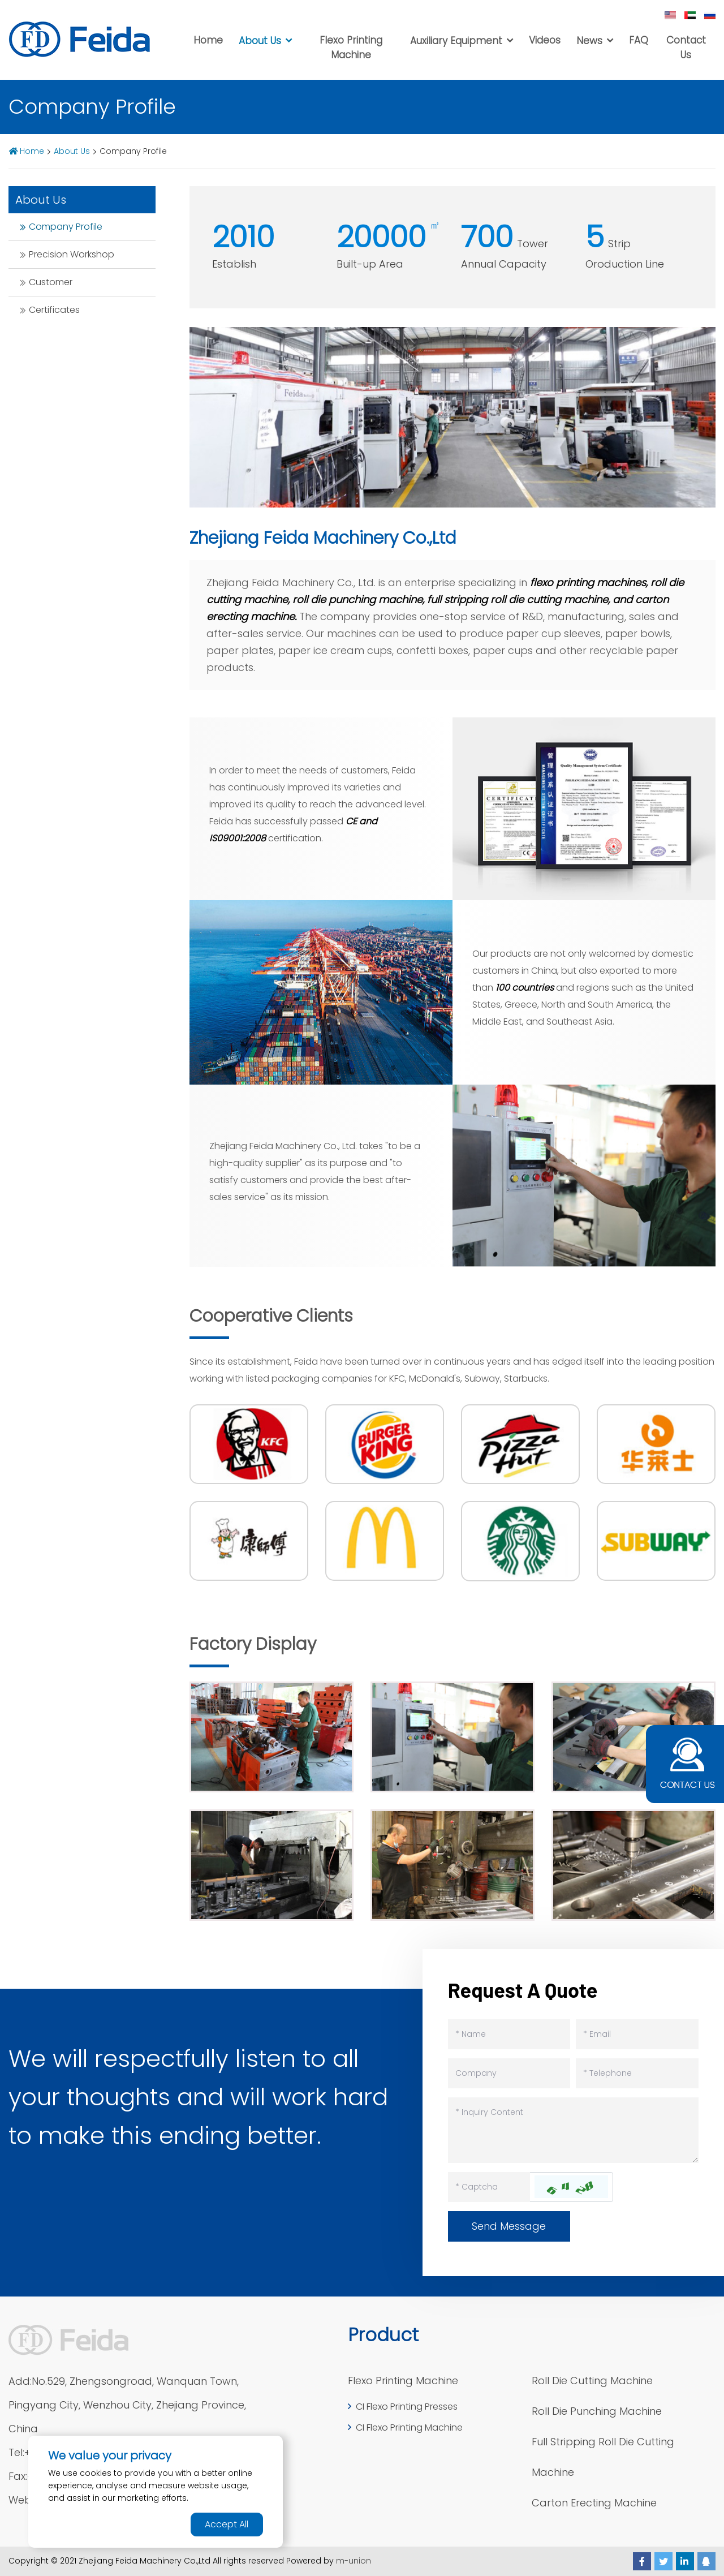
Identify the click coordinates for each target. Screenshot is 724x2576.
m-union (353, 2560)
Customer (50, 282)
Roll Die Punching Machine (597, 2411)
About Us (260, 41)
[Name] (509, 2034)
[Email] (637, 2034)
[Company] (509, 2073)
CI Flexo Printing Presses (407, 2406)
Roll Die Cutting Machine (592, 2380)
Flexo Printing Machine (351, 47)
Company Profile (65, 226)
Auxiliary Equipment (456, 41)
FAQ (638, 40)
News (589, 41)
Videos (545, 40)
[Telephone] (637, 2073)
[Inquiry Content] (573, 2130)
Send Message (509, 2226)
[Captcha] (489, 2187)
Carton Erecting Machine (594, 2503)
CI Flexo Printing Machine (409, 2427)
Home (208, 40)
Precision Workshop (71, 254)
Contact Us (686, 47)
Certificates (54, 309)
